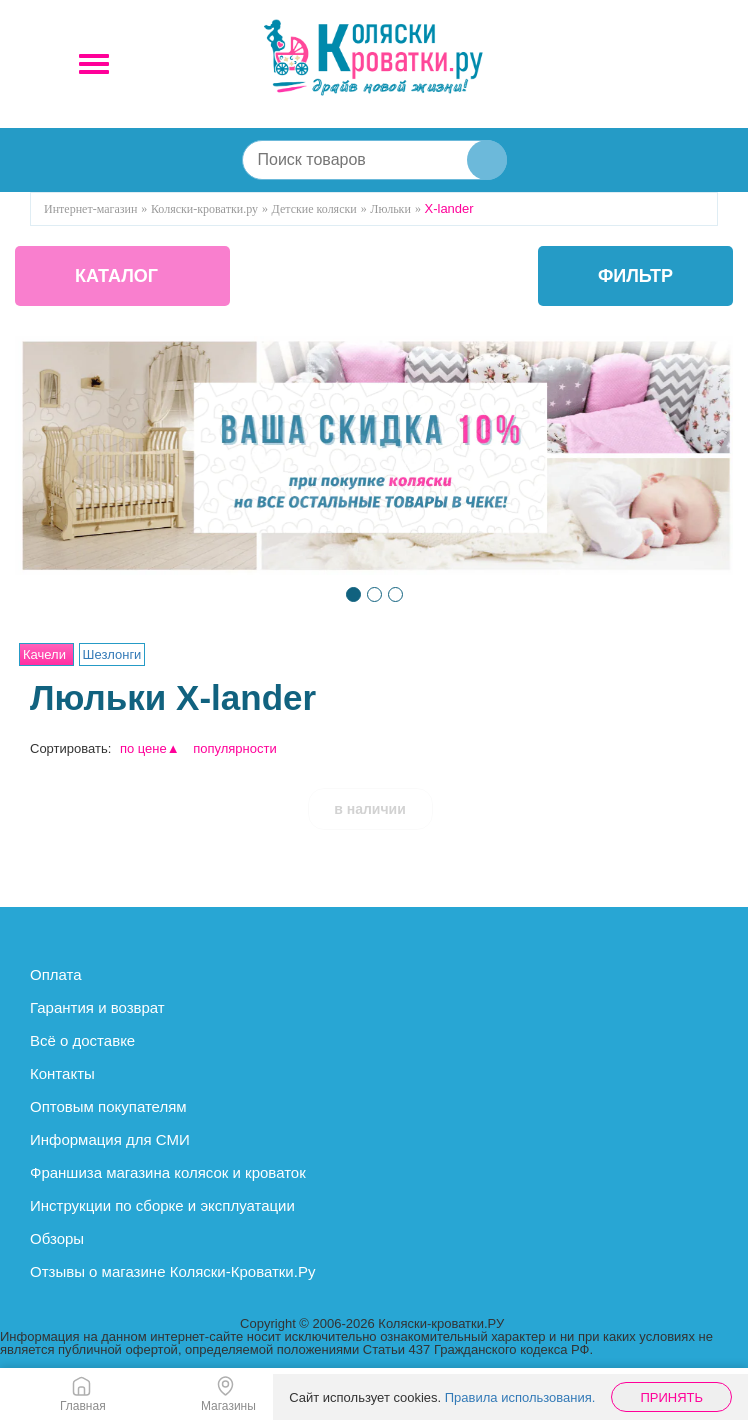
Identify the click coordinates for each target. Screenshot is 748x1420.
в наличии (370, 809)
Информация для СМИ (110, 1139)
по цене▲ (150, 748)
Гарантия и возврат (97, 1007)
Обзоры (57, 1238)
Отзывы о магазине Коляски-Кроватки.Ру (172, 1271)
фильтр (635, 276)
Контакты (62, 1073)
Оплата (56, 974)
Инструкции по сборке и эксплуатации (162, 1205)
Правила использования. (520, 1397)
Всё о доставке (82, 1040)
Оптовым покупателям (108, 1106)
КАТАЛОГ (116, 276)
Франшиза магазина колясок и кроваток (168, 1172)
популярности (235, 748)
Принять (671, 1397)
